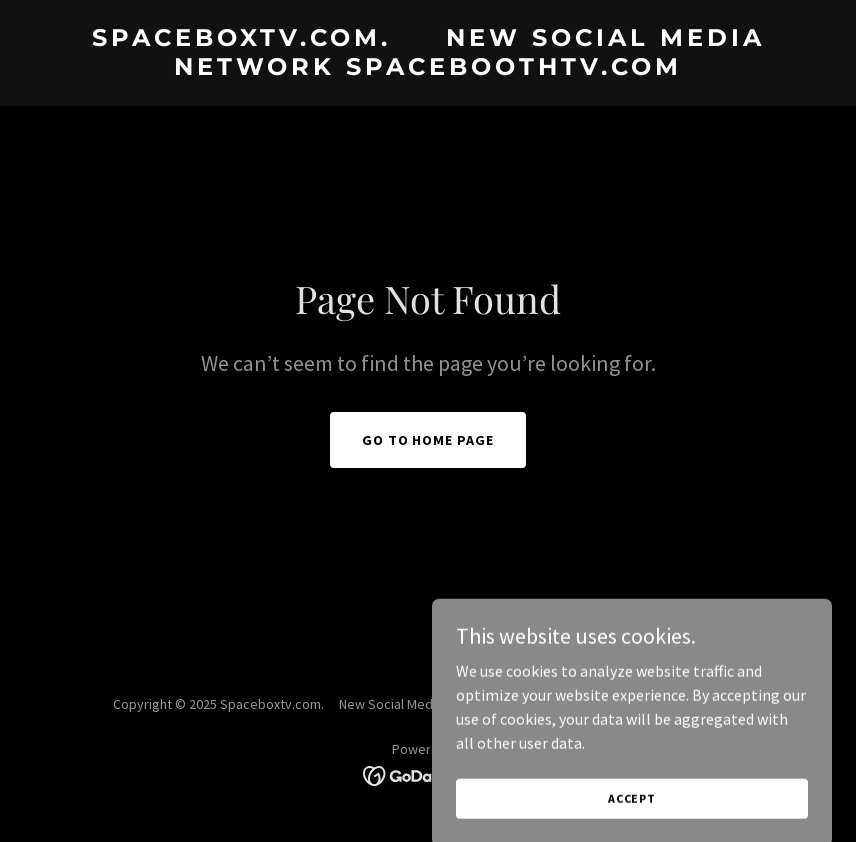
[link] (428, 69)
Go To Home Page (428, 440)
